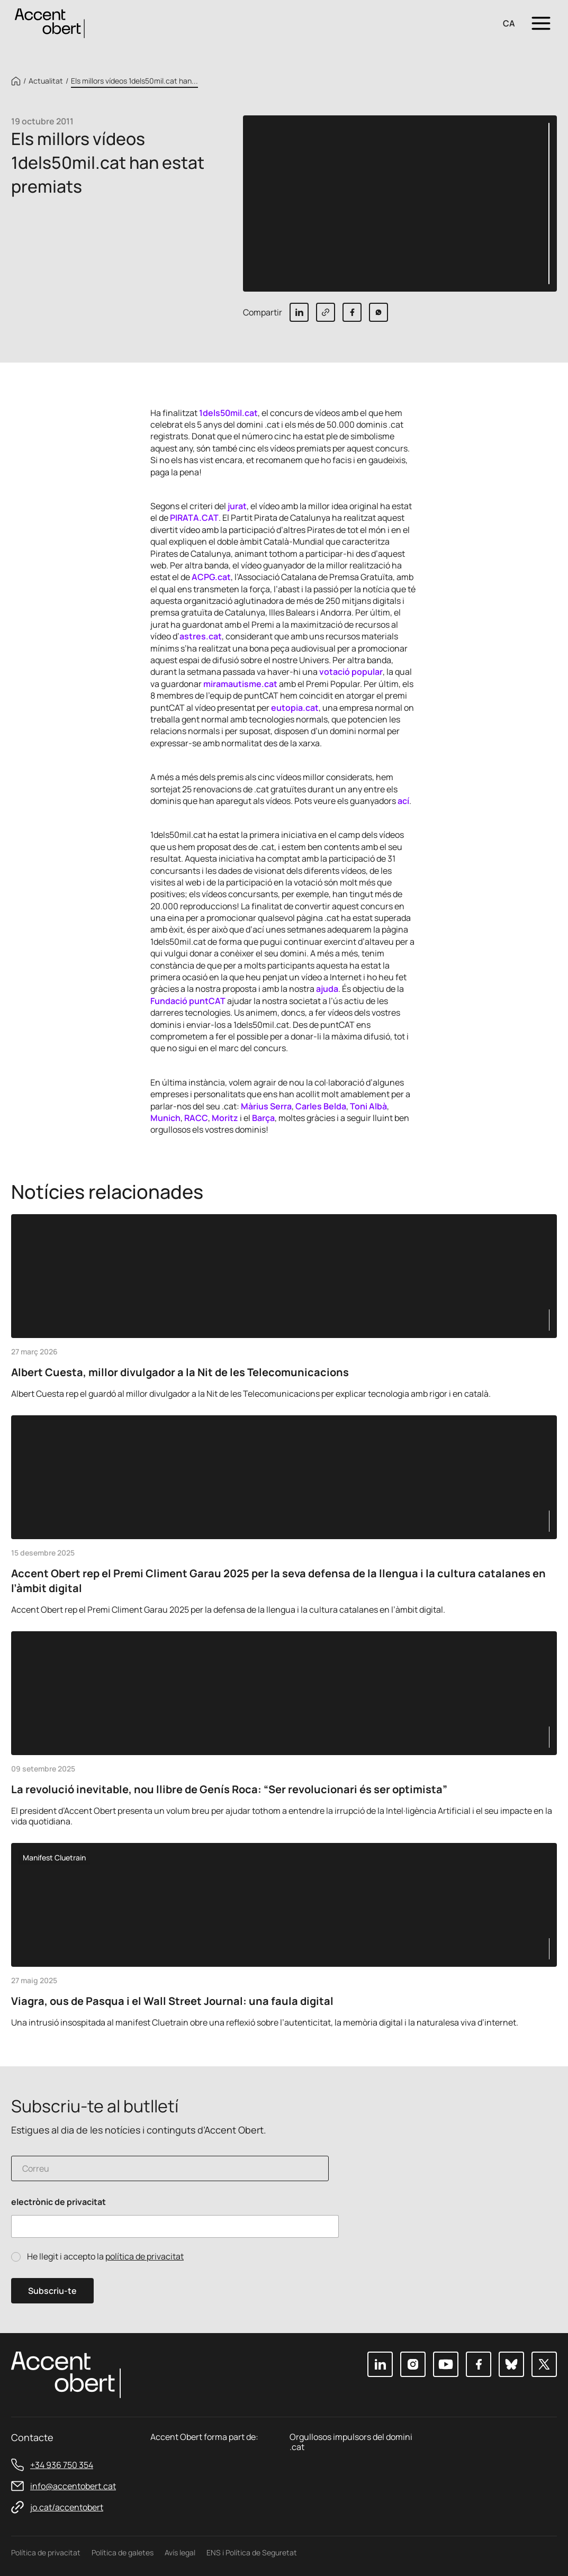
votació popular (351, 671)
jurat (237, 506)
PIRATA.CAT (194, 517)
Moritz (225, 1118)
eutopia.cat (295, 707)
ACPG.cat (211, 577)
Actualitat (46, 81)
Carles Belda (320, 1106)
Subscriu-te (52, 2291)
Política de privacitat (45, 2552)
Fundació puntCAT (188, 1001)
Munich (165, 1118)
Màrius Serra (266, 1106)
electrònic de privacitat (58, 2202)
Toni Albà (368, 1106)
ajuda (327, 989)
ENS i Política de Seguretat (251, 2552)
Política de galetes (123, 2552)
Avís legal (180, 2552)
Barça (263, 1118)
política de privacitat (144, 2256)
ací (403, 801)
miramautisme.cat (240, 684)
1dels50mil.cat (228, 413)
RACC (196, 1118)
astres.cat (200, 636)
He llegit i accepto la (105, 2256)
